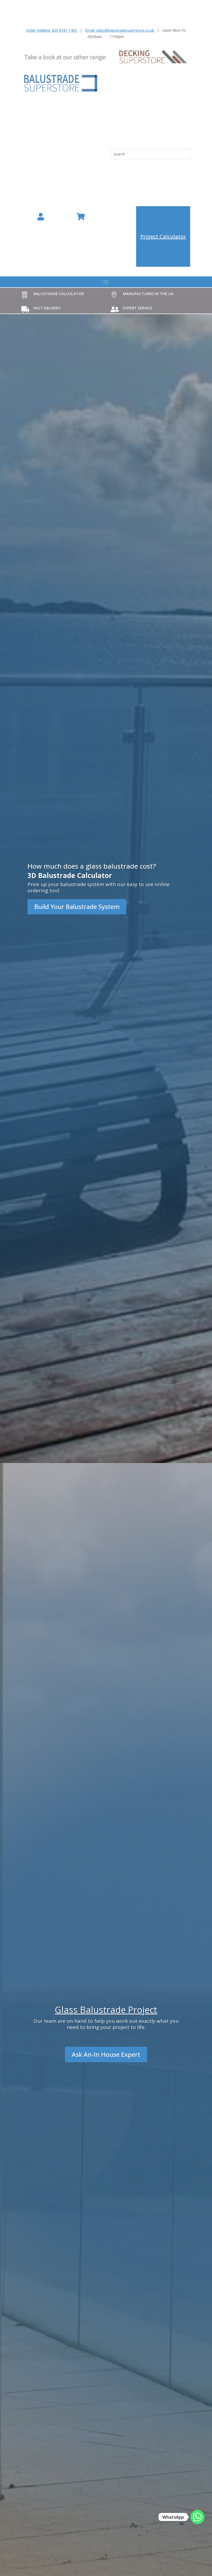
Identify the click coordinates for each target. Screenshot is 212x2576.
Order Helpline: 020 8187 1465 (51, 30)
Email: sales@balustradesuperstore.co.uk (119, 30)
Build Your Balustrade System (77, 906)
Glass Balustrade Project (106, 2010)
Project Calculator (163, 236)
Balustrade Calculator (59, 293)
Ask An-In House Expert (106, 2054)
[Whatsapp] (197, 2517)
